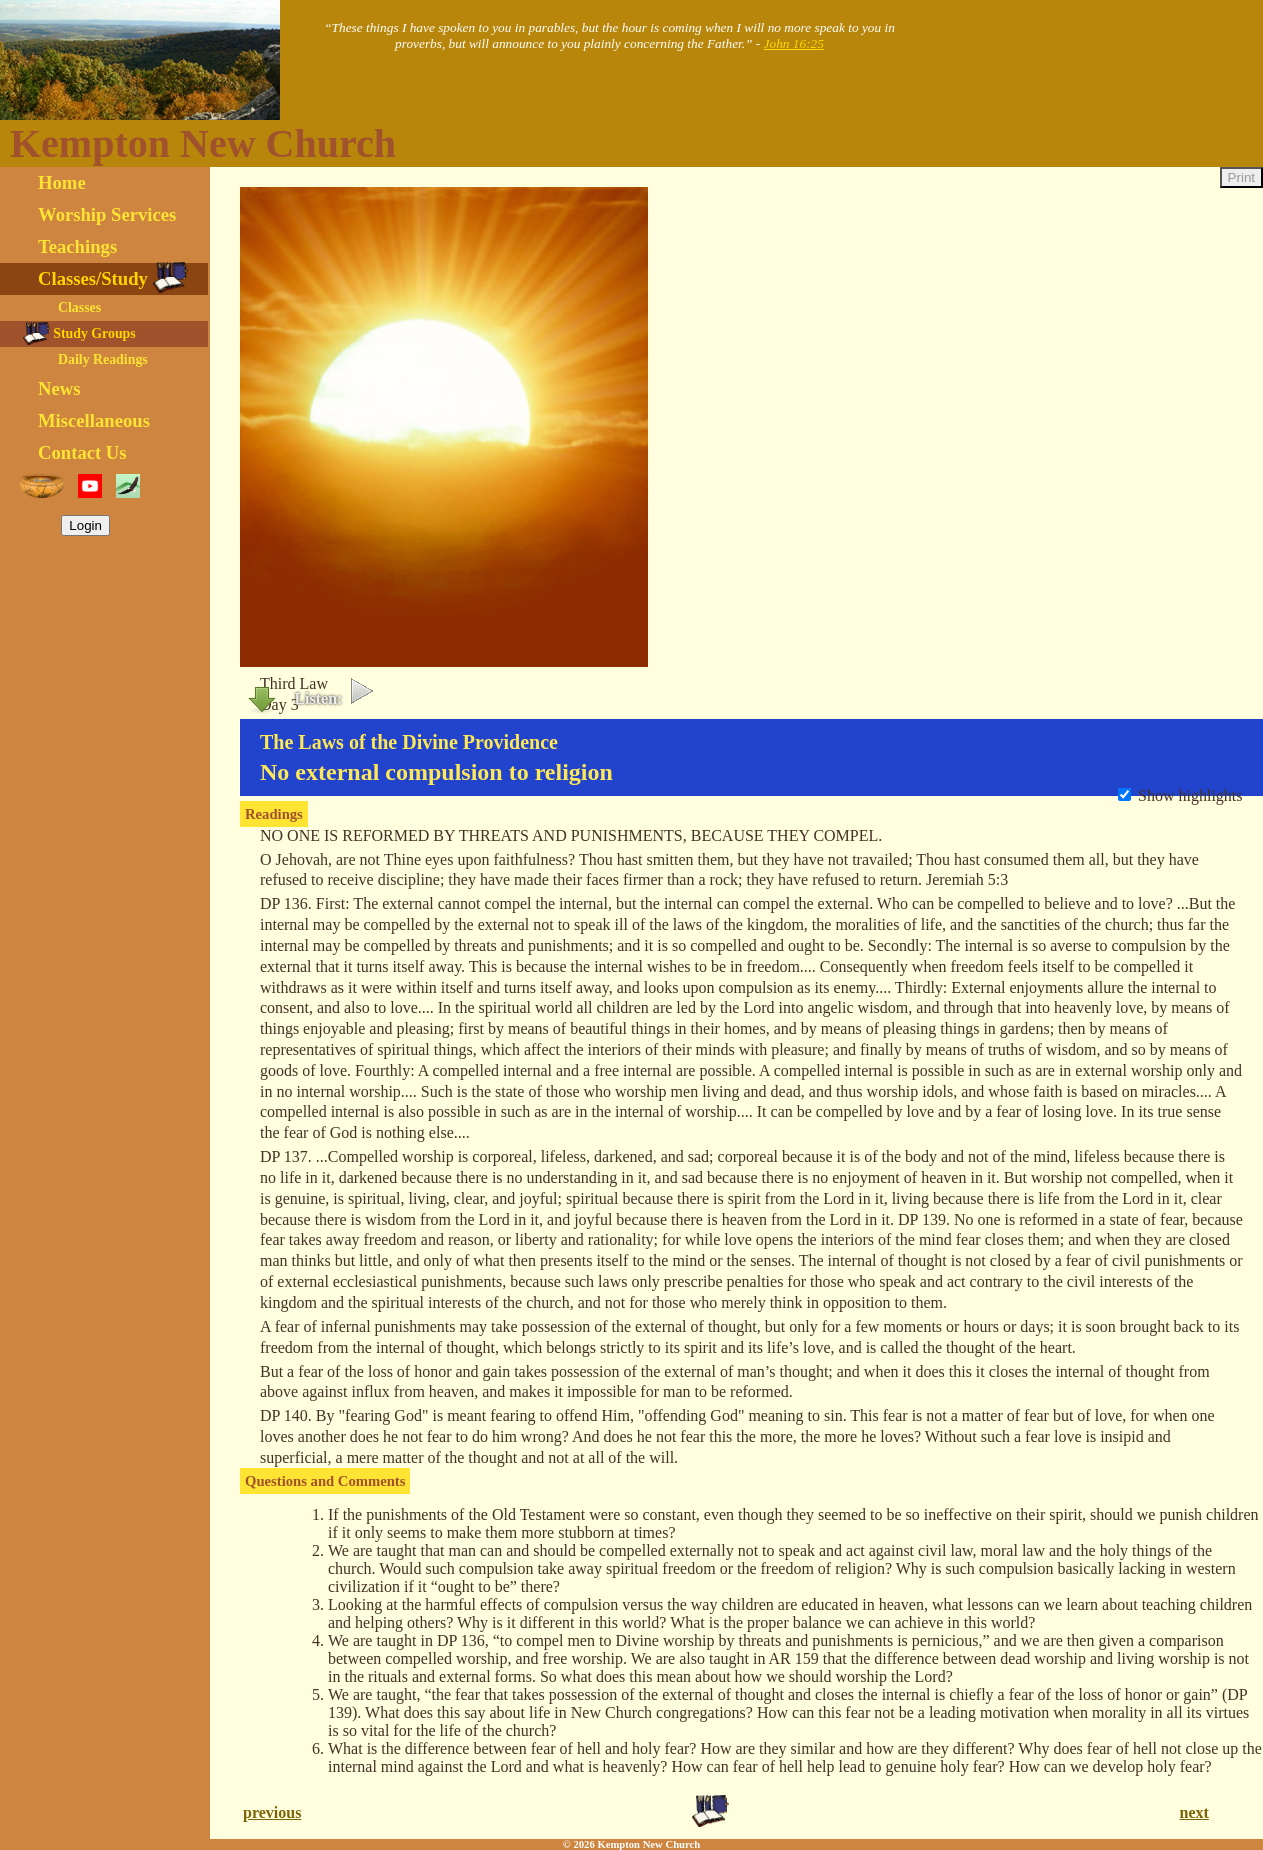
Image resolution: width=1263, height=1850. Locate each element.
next (1194, 1812)
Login (85, 525)
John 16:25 (794, 43)
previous (272, 1812)
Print (1241, 177)
